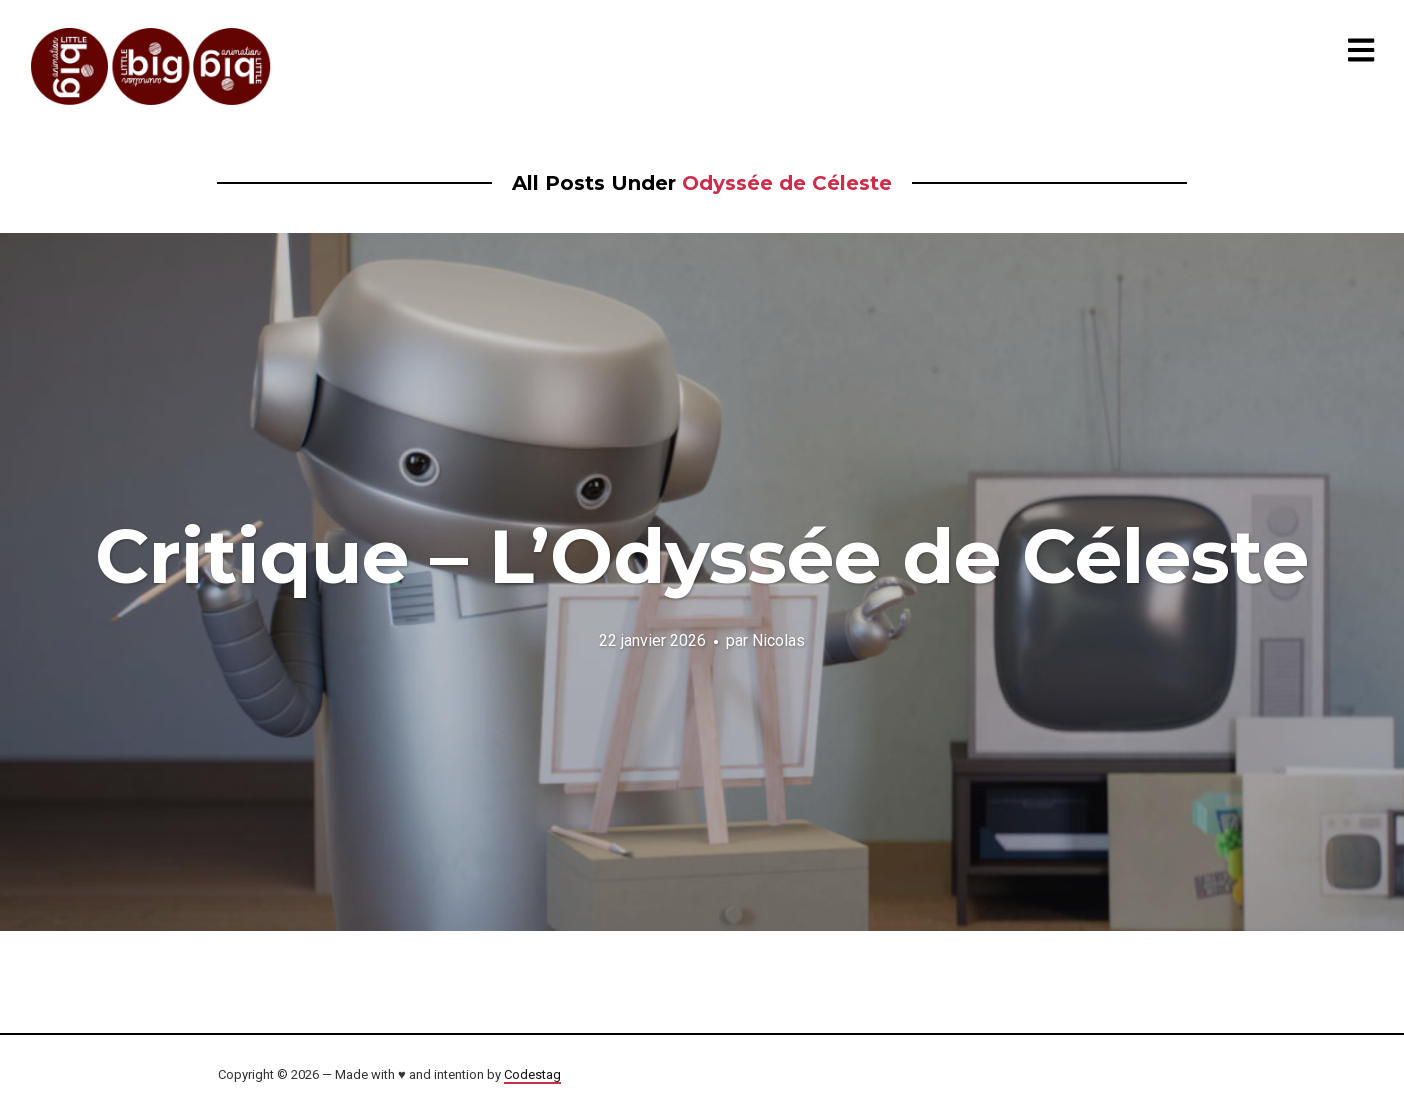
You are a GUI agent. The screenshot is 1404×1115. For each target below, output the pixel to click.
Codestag (532, 1074)
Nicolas (778, 639)
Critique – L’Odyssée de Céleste (702, 556)
